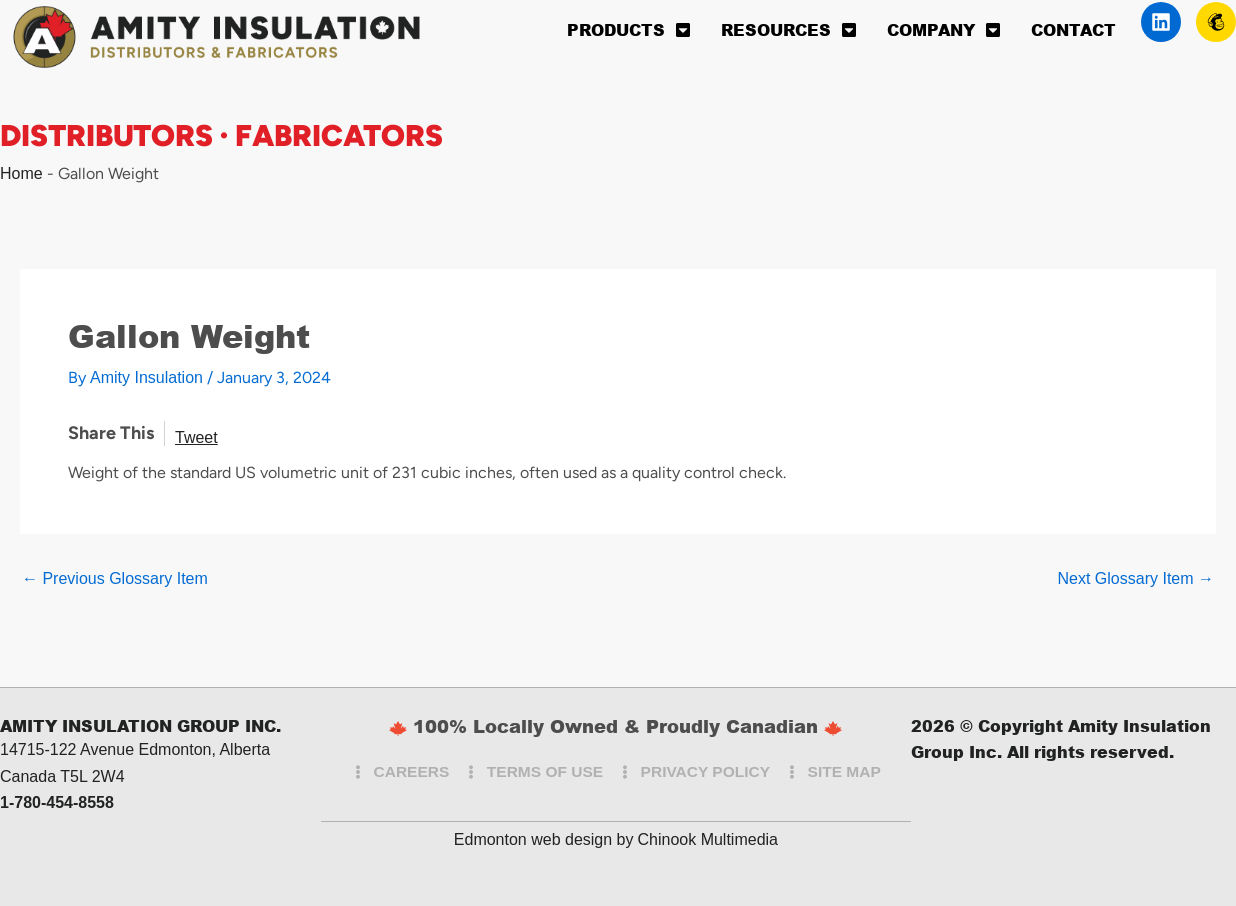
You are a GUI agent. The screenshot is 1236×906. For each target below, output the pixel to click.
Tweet (196, 437)
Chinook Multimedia (707, 839)
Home (21, 173)
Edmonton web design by (544, 839)
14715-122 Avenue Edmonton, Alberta (135, 749)
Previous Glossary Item (115, 579)
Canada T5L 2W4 (62, 776)
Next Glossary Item (1136, 579)
